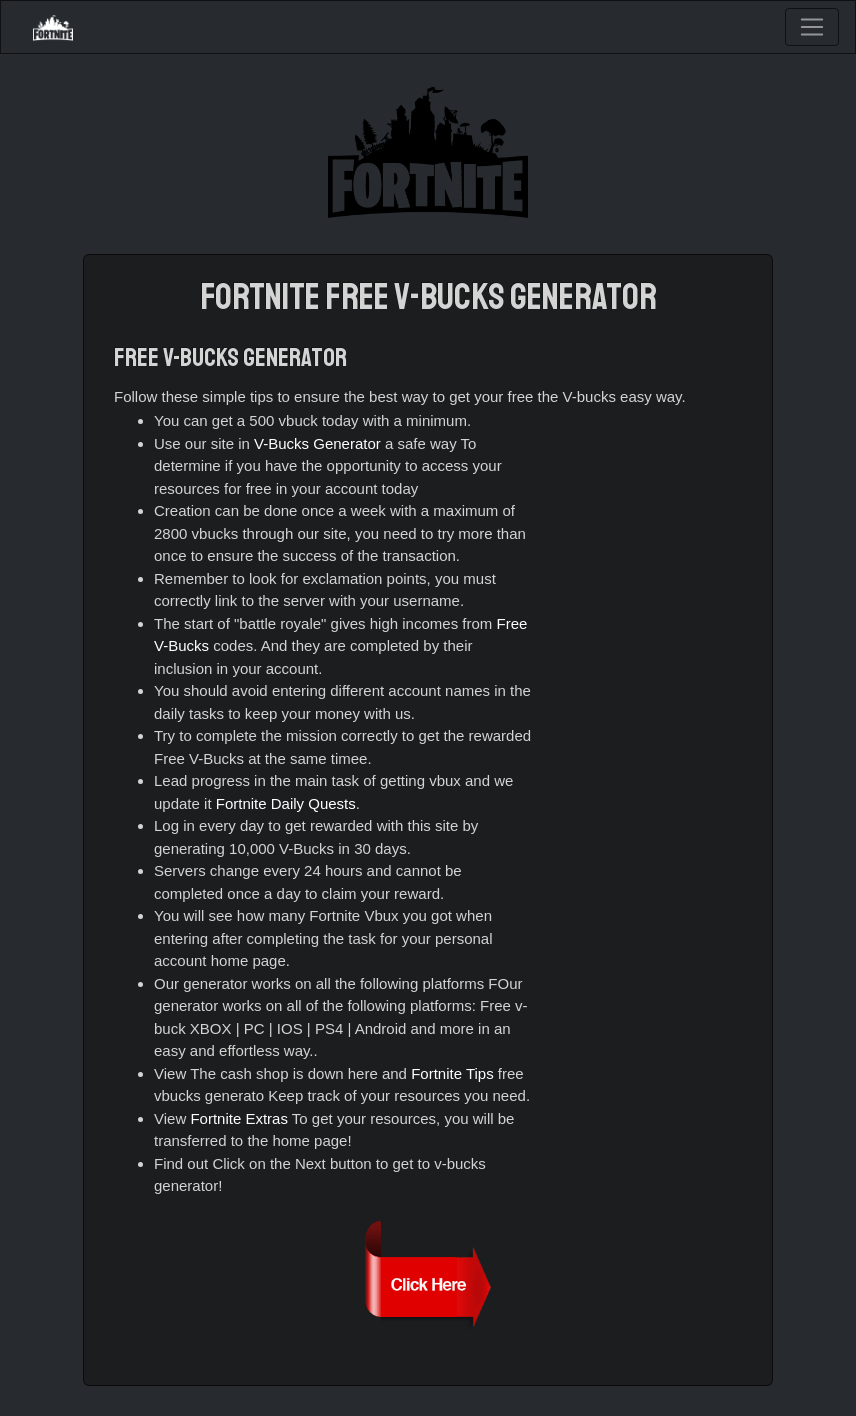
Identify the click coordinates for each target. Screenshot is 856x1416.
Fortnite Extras (239, 1118)
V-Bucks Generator (317, 443)
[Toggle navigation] (812, 27)
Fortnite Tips (452, 1073)
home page (248, 960)
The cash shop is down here (284, 1073)
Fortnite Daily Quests (286, 803)
